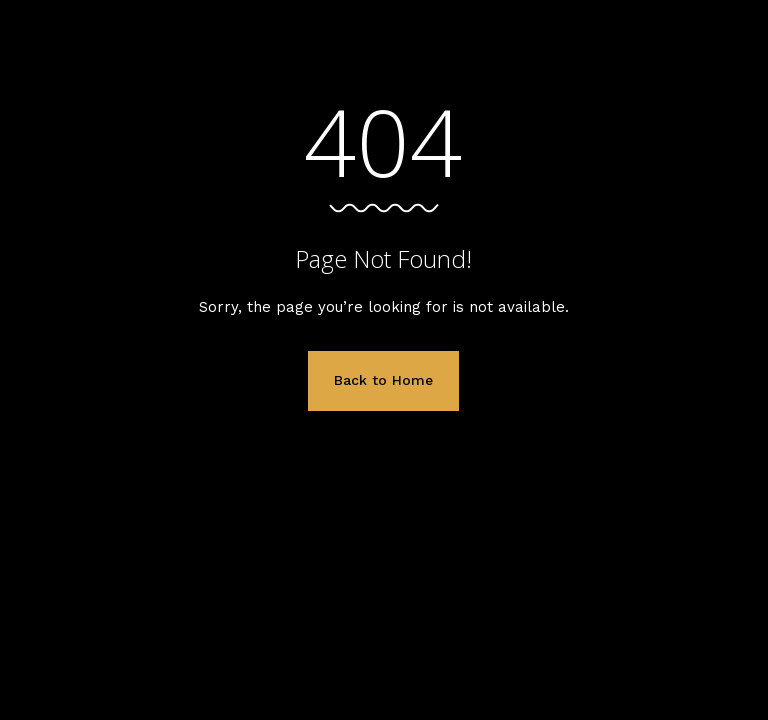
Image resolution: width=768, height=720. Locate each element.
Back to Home (383, 380)
